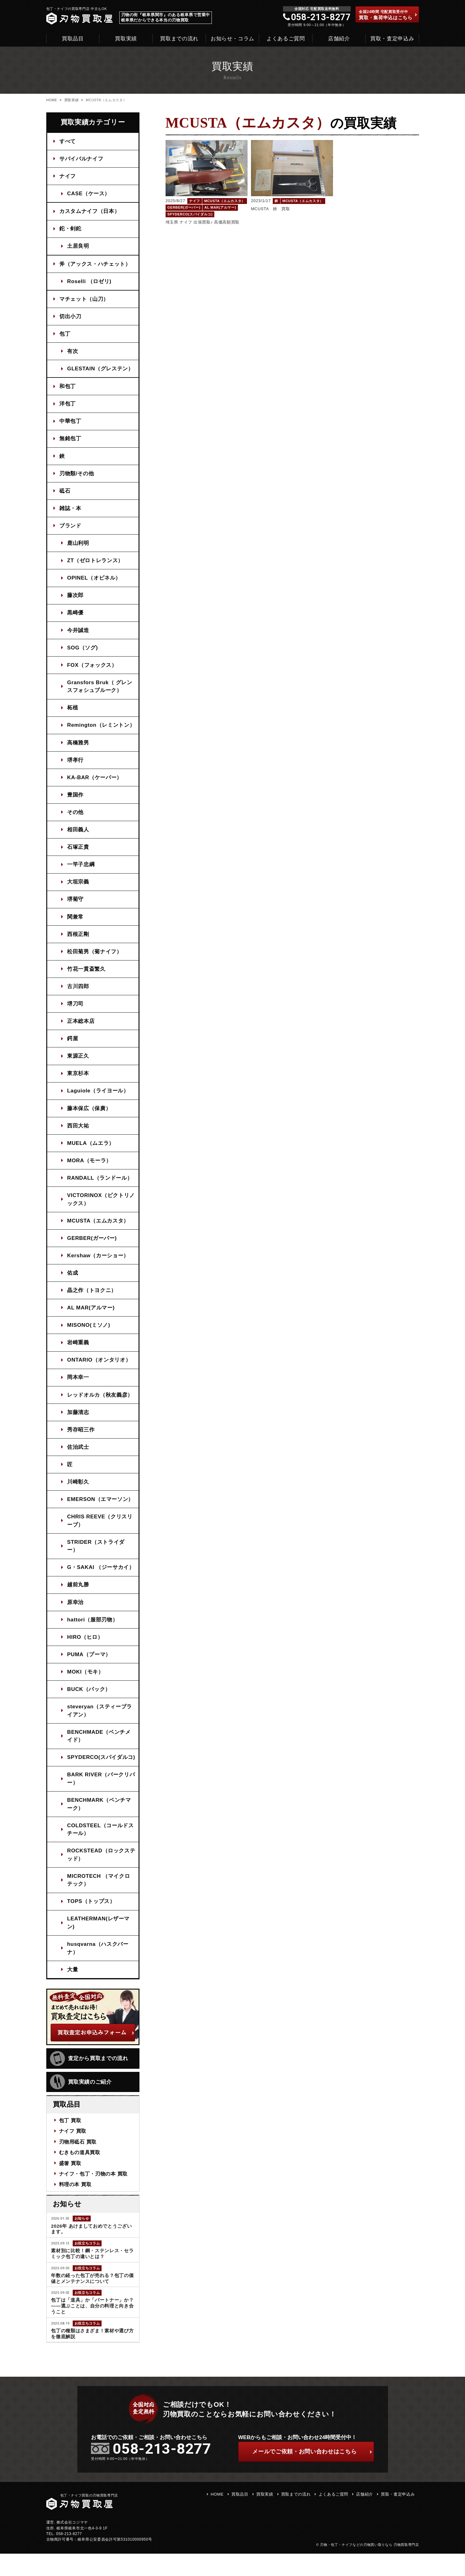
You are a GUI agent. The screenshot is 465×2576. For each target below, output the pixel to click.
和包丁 (68, 388)
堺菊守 (75, 905)
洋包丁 (68, 406)
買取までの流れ (179, 39)
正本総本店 (81, 1028)
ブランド (71, 529)
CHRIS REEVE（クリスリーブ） (100, 1532)
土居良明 (78, 247)
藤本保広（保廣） (89, 1116)
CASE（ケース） (88, 194)
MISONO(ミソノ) (89, 1335)
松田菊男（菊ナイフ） (94, 958)
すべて (68, 141)
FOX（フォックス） (92, 669)
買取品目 (73, 39)
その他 (75, 817)
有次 (72, 353)
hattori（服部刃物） (92, 1631)
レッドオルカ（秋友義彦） (100, 1405)
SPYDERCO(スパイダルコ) (97, 1774)
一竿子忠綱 (81, 870)
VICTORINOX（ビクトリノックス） (101, 1208)
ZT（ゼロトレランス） (95, 564)
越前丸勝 (78, 1596)
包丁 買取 (70, 2142)
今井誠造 (78, 634)
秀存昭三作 (81, 1440)
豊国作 (75, 800)
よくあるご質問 (286, 39)
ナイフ (68, 176)
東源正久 (78, 1063)
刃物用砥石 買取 (78, 2164)
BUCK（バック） (89, 1702)
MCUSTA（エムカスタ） (98, 1229)
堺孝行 (75, 765)
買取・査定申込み (392, 39)
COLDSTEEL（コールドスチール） (100, 1851)
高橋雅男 (78, 747)
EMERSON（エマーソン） (100, 1510)
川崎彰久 (78, 1493)
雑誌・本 (71, 511)
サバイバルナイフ (81, 159)
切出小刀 (71, 318)
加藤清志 (78, 1423)
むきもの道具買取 (79, 2174)
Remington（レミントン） (101, 730)
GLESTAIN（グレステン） (100, 370)
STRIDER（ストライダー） (96, 1557)
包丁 (65, 335)
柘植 (72, 712)
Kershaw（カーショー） (98, 1265)
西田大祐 (78, 1134)
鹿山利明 (78, 546)
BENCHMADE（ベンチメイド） (99, 1749)
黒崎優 (75, 617)
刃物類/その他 (77, 476)
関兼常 (75, 923)
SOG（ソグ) (82, 652)
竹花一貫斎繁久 (86, 975)
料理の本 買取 (75, 2206)
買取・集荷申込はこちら (388, 15)
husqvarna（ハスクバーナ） (98, 1970)
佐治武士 (78, 1458)
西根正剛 (78, 940)
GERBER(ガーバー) (92, 1247)
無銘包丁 (71, 441)
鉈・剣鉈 (71, 230)
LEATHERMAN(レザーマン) (98, 1945)
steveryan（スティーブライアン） (99, 1723)
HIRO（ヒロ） (85, 1649)
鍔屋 (72, 1046)
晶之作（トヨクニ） (92, 1300)
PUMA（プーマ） (89, 1667)
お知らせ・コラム (232, 39)
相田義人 (78, 835)
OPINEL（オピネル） (94, 582)
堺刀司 (75, 1011)
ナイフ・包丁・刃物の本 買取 (93, 2195)
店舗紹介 (339, 39)
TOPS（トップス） (91, 1923)
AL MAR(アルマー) (91, 1317)
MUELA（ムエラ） (91, 1151)
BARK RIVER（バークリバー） (101, 1800)
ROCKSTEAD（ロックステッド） (98, 1876)
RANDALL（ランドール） (100, 1186)
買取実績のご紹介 (81, 2104)
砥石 (65, 494)
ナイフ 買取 (72, 2153)
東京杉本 (78, 1081)
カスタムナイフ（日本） (90, 212)
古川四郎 (78, 993)
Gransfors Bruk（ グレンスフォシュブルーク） (100, 691)
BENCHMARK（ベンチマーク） (99, 1825)
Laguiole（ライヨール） (98, 1098)
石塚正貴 (78, 853)
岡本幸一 (78, 1387)
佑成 (72, 1282)
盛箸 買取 (70, 2185)
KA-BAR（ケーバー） (94, 782)
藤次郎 (75, 599)
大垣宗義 (78, 888)
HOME (51, 100)
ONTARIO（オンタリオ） (99, 1370)
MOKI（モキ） (85, 1684)
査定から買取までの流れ (89, 2080)
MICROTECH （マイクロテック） (98, 1902)
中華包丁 (71, 424)
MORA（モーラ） (89, 1169)
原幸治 (75, 1614)
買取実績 (126, 39)
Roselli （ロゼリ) (89, 282)
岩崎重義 (78, 1352)
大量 (72, 1992)
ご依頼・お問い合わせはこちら (312, 2474)
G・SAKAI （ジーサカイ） (101, 1579)
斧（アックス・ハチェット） (95, 265)
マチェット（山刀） (84, 300)
